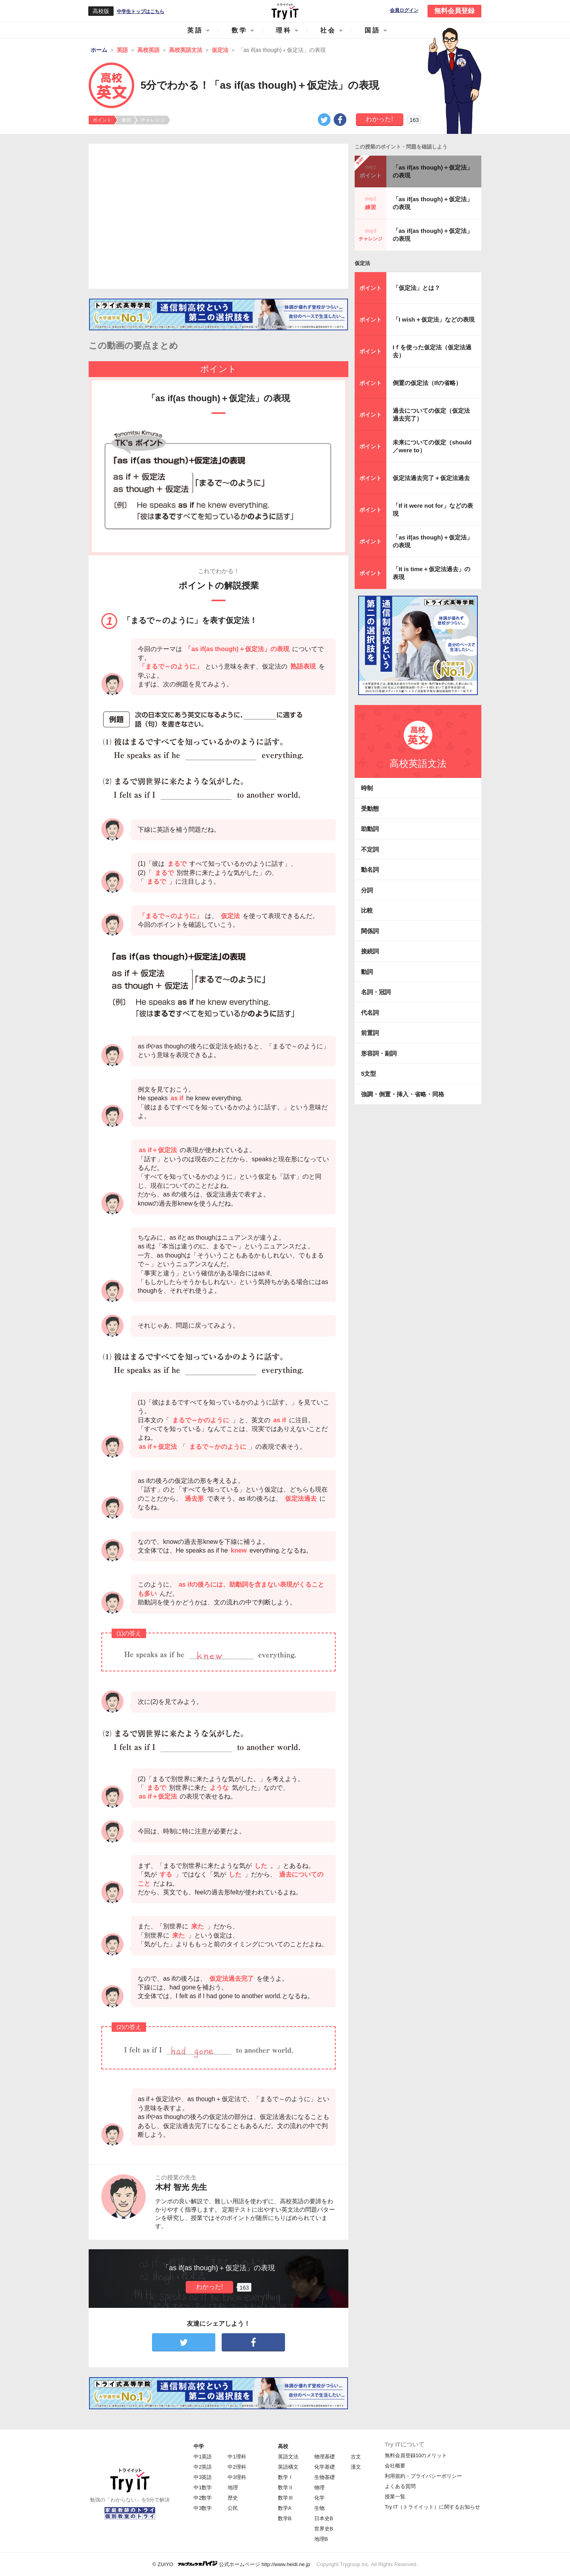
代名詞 (370, 1012)
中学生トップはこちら (140, 11)
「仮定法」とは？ (416, 287)
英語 (195, 30)
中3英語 (203, 2477)
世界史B (323, 2529)
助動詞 (370, 828)
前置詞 (370, 1032)
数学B (285, 2518)
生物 (319, 2508)
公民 (233, 2508)
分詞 (367, 890)
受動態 (370, 808)
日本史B (323, 2518)
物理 (319, 2487)
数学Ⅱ (285, 2487)
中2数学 (203, 2498)
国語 (372, 30)
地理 (233, 2487)
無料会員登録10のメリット (416, 2455)
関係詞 (370, 931)
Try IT (285, 11)
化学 (319, 2498)
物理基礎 (324, 2457)
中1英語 (203, 2457)
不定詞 (370, 849)
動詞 (367, 971)
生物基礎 (324, 2477)
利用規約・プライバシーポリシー (423, 2476)
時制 (367, 788)
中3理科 (237, 2477)
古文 (356, 2457)
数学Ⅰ (285, 2477)
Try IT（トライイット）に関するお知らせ (432, 2507)
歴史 (233, 2498)
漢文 (356, 2467)
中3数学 (203, 2508)
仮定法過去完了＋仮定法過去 (431, 477)
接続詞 (370, 951)
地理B (321, 2539)
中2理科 (237, 2467)
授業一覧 (395, 2497)
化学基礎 (324, 2467)
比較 (367, 910)
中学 (199, 2446)
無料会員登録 (454, 11)
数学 (239, 30)
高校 (283, 2446)
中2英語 (203, 2467)
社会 (328, 30)
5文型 (368, 1073)
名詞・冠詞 (376, 992)
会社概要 (395, 2466)
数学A (285, 2508)
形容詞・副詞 (379, 1053)
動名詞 (370, 869)
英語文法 (288, 2457)
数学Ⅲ (285, 2498)
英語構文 (288, 2467)
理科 (284, 30)
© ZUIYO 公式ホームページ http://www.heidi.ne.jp (231, 2564)
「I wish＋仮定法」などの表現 (434, 319)
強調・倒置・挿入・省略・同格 (402, 1094)
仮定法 (362, 263)
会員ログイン (404, 10)
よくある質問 (400, 2486)
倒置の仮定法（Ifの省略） (427, 382)
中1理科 (237, 2457)
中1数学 (203, 2487)
